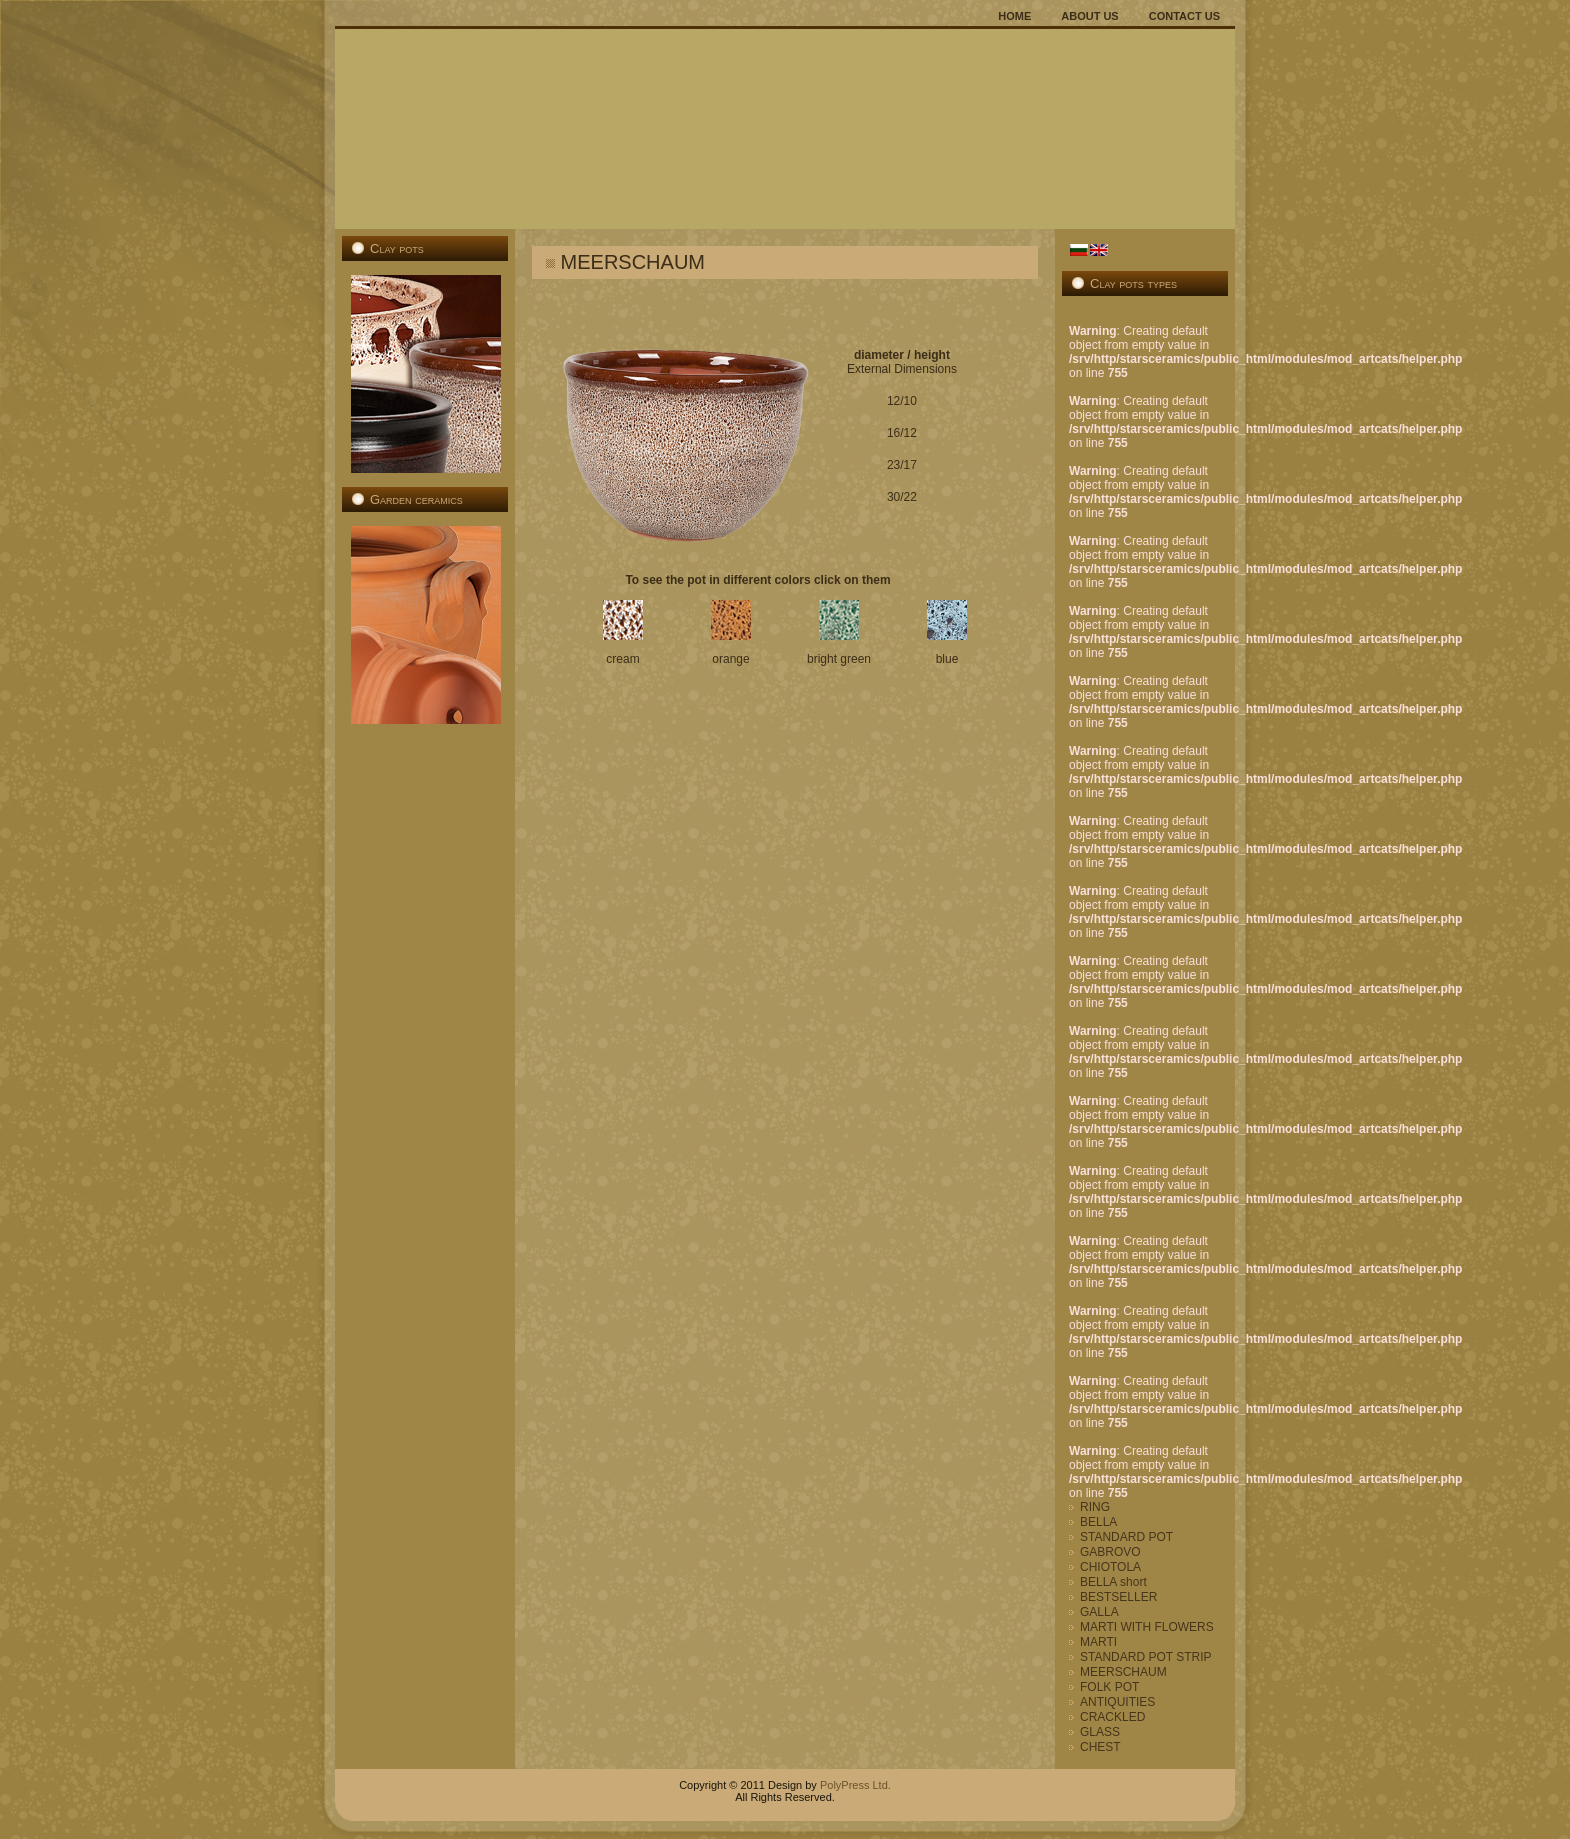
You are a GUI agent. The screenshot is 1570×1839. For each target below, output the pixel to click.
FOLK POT (1109, 1687)
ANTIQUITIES (1117, 1702)
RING (1095, 1507)
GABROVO (1110, 1552)
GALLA (1099, 1612)
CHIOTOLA (1110, 1567)
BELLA (1098, 1522)
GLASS (1100, 1732)
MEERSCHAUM (1123, 1672)
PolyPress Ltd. (854, 1785)
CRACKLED (1112, 1717)
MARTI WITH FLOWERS (1147, 1627)
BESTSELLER (1118, 1597)
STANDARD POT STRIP (1146, 1657)
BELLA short (1113, 1582)
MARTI (1098, 1642)
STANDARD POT (1126, 1537)
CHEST (1100, 1747)
